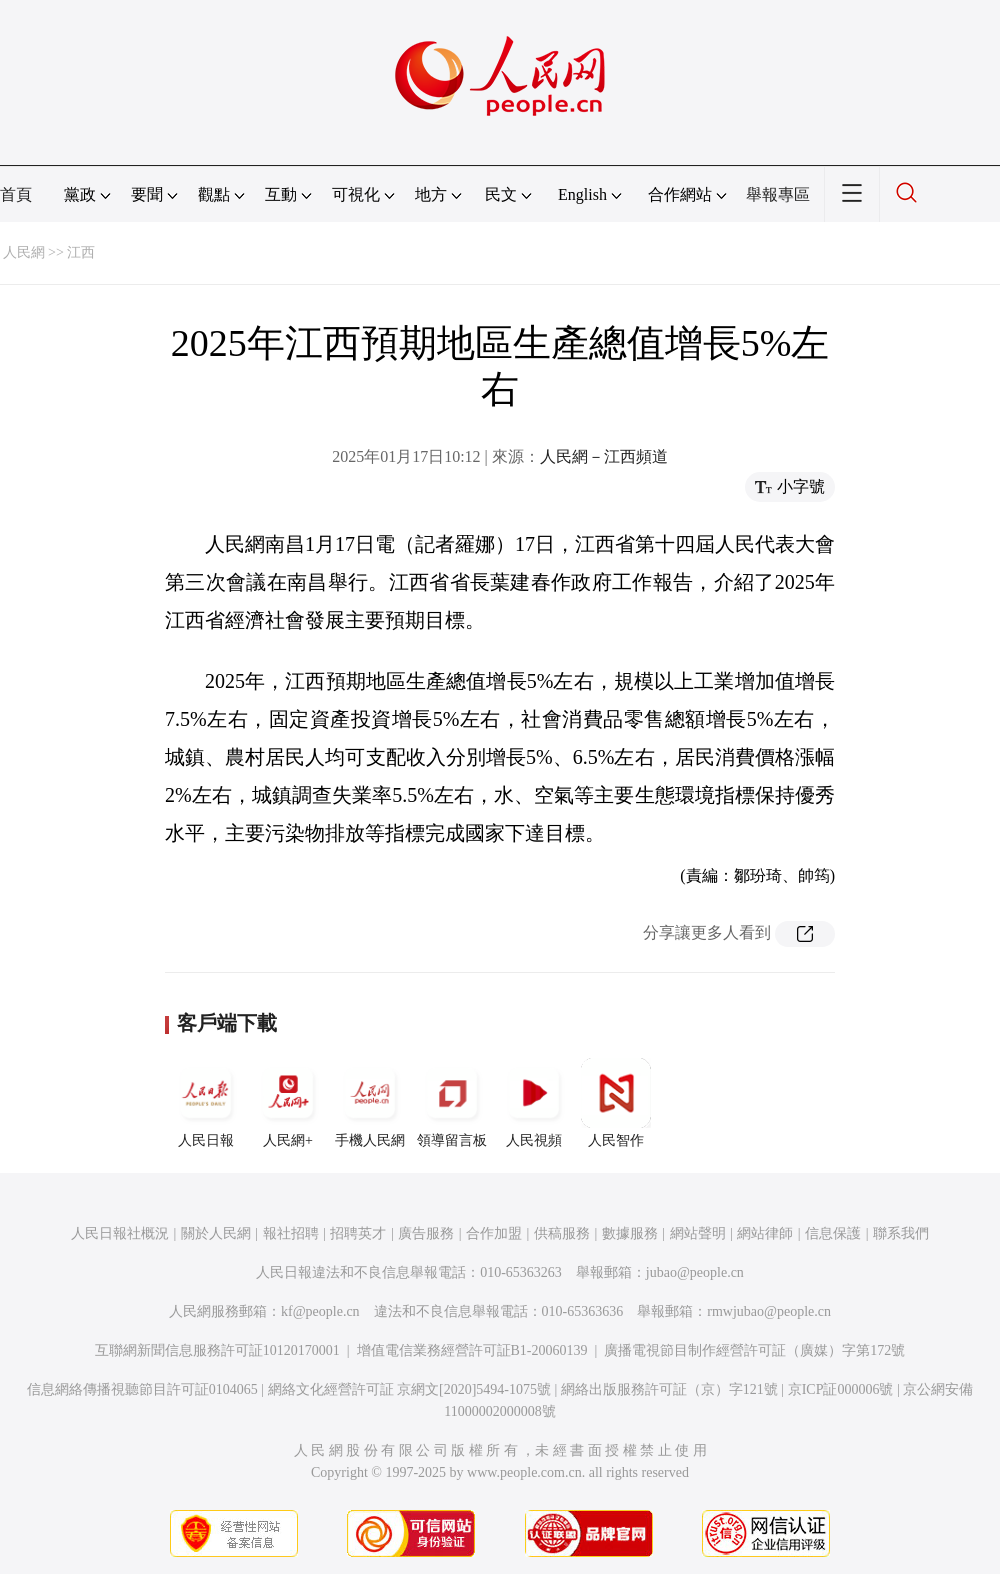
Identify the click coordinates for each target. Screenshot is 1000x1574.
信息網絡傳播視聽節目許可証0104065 (142, 1389)
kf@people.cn (320, 1311)
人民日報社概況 (120, 1233)
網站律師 (765, 1233)
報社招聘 (291, 1233)
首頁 (16, 194)
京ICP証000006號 (841, 1389)
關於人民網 (216, 1233)
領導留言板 (452, 1103)
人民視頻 (534, 1103)
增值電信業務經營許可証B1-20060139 (472, 1350)
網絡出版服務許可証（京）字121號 (669, 1389)
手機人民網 (370, 1103)
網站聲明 (698, 1233)
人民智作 (616, 1103)
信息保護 (833, 1233)
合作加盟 (494, 1233)
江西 (81, 252)
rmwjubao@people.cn (769, 1311)
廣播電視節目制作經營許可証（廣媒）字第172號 (754, 1350)
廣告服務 (426, 1233)
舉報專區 (778, 194)
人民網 (24, 252)
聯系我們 (901, 1233)
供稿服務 (562, 1233)
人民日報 (206, 1103)
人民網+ (288, 1103)
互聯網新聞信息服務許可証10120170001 (217, 1350)
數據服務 (630, 1233)
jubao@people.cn (695, 1272)
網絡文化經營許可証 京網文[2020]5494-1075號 (410, 1389)
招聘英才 (358, 1233)
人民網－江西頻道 (604, 456)
